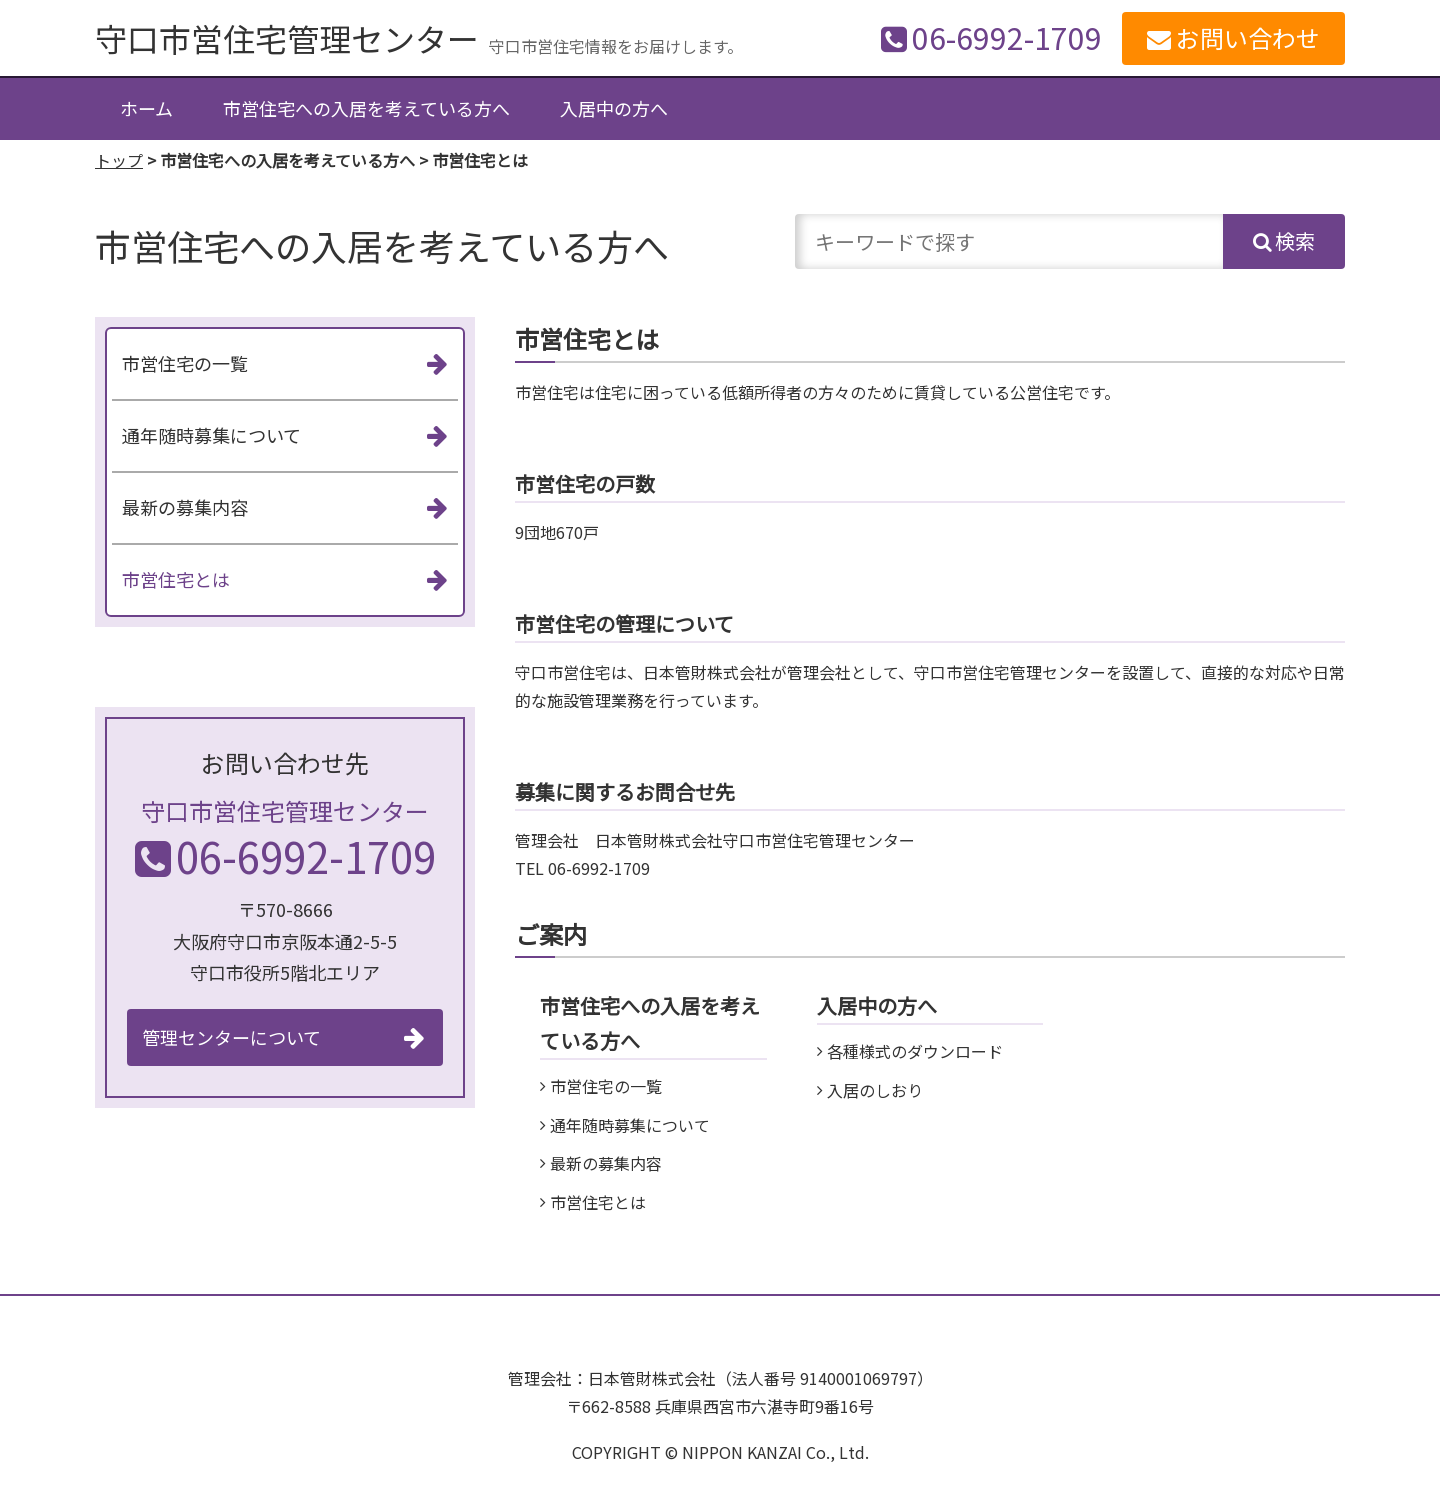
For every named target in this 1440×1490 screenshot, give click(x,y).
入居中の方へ (614, 108)
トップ (119, 160)
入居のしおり (875, 1090)
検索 (1295, 240)
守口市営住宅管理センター (287, 38)
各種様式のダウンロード (915, 1051)
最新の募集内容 (606, 1163)
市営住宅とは (598, 1202)
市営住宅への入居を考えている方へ (366, 108)
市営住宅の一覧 (606, 1086)
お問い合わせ (1248, 37)
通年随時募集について (630, 1125)
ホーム (146, 108)
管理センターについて (231, 1037)
